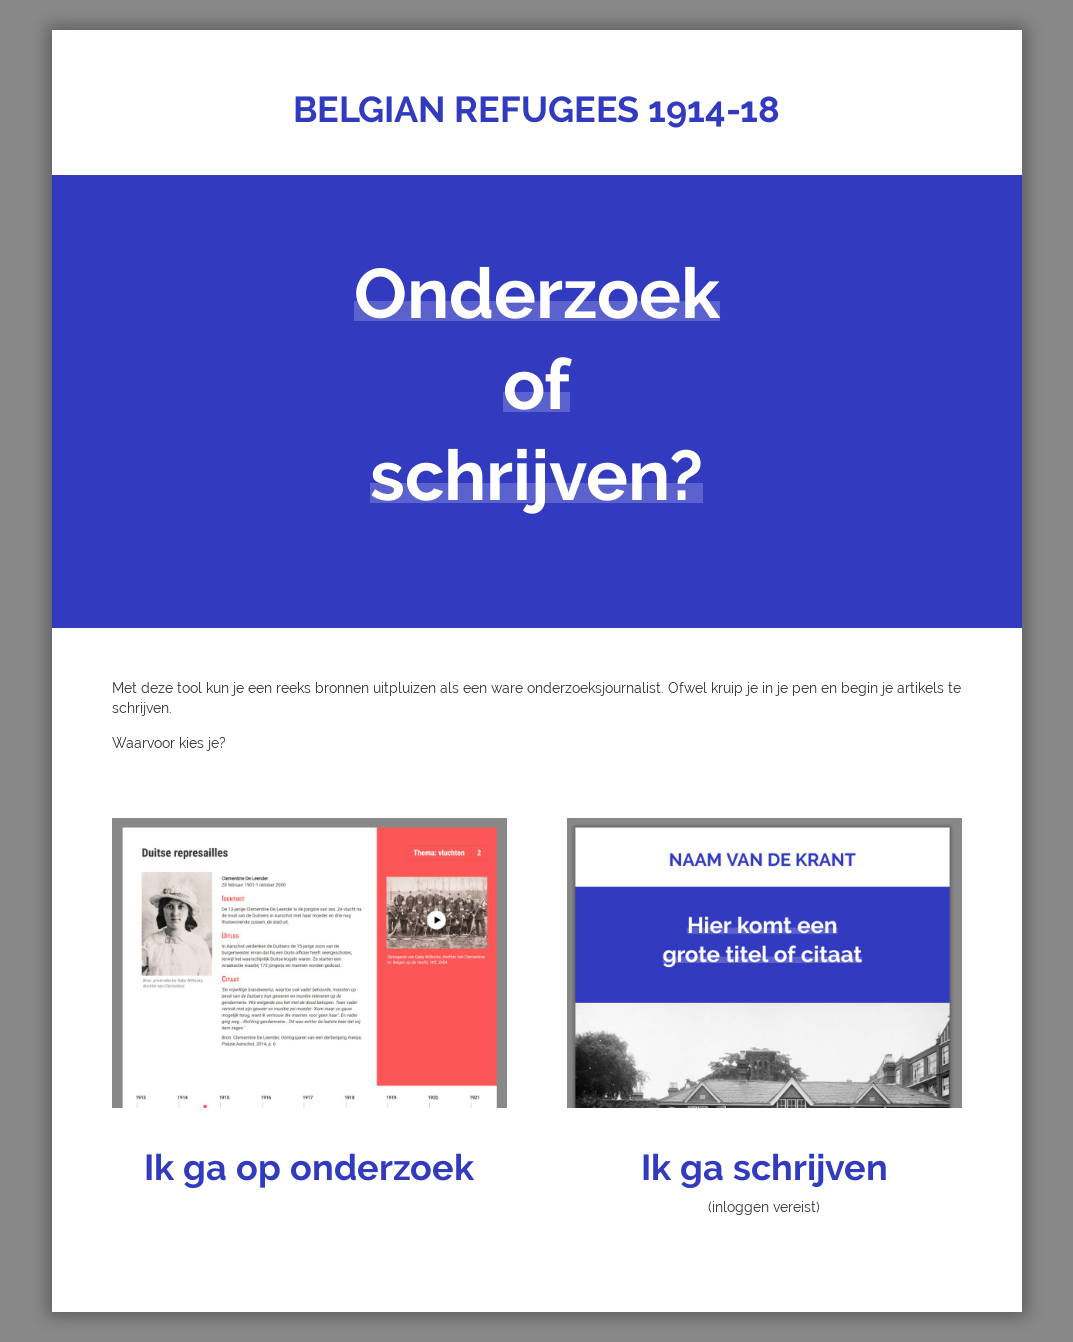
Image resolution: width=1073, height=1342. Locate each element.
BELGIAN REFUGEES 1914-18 (536, 109)
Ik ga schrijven (764, 1167)
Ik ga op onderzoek (309, 1167)
